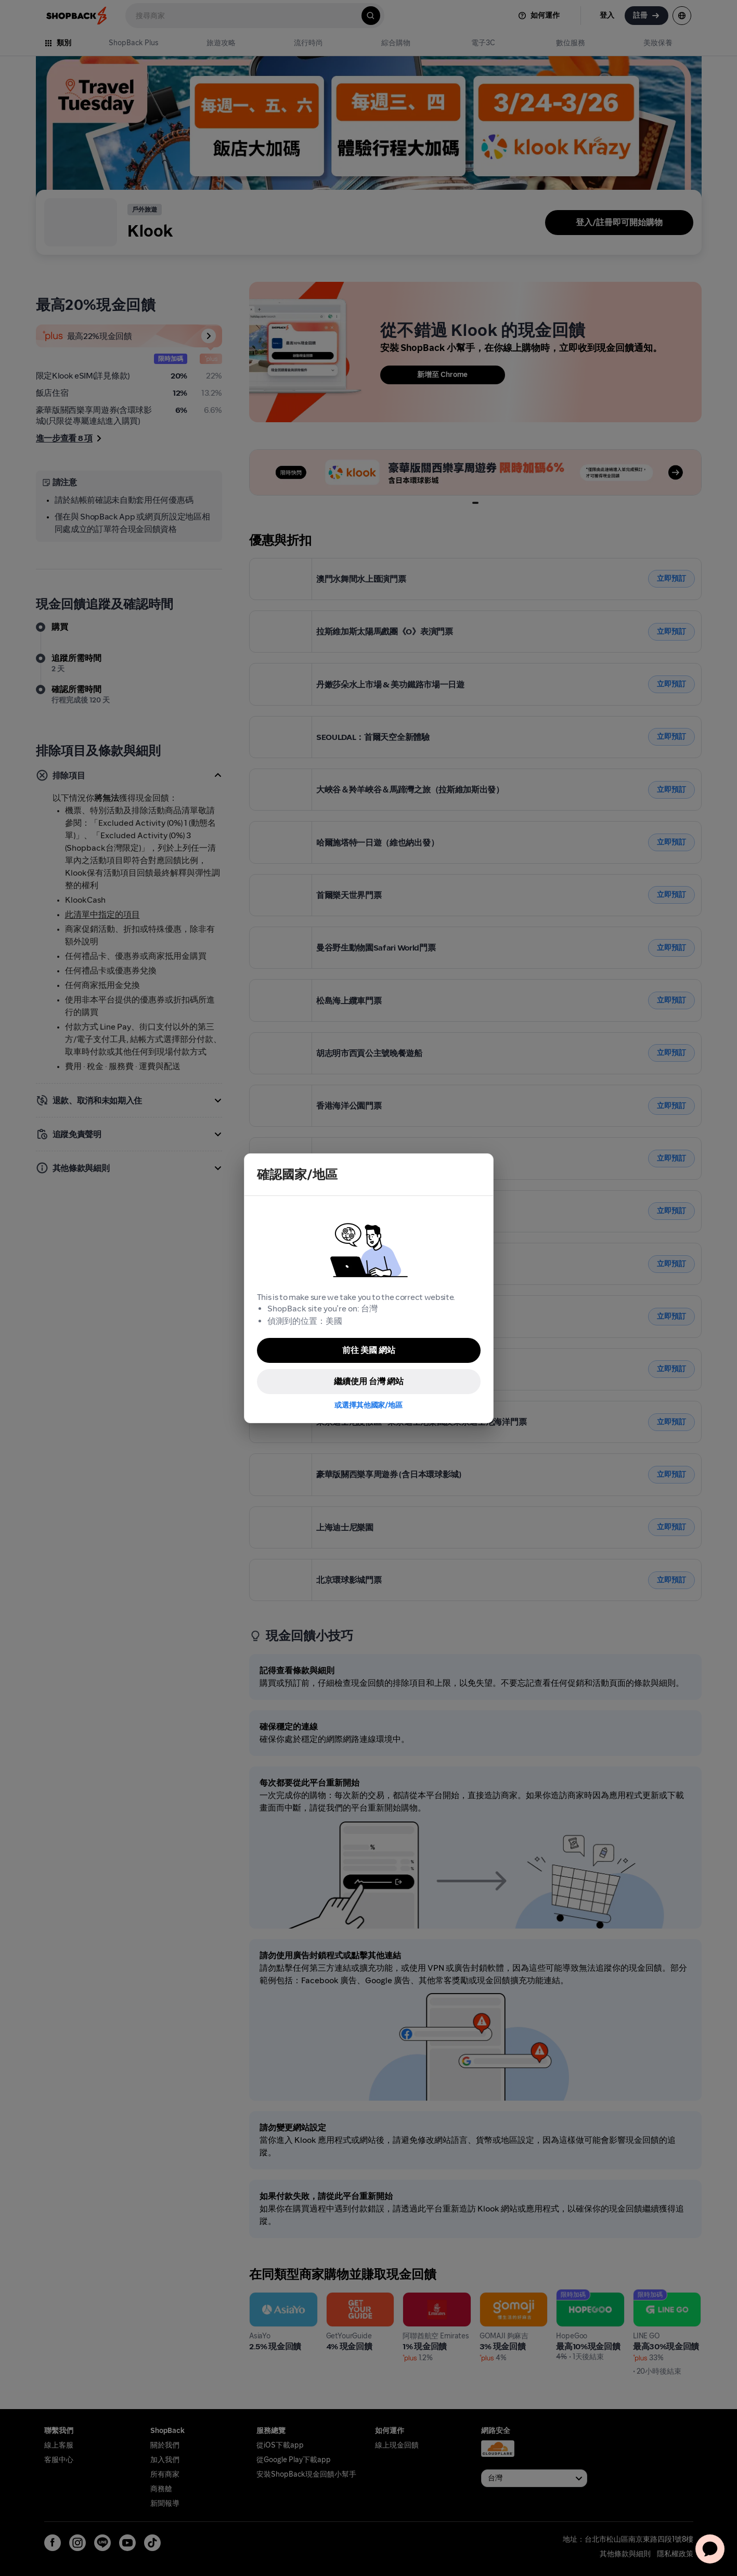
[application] (710, 2549)
